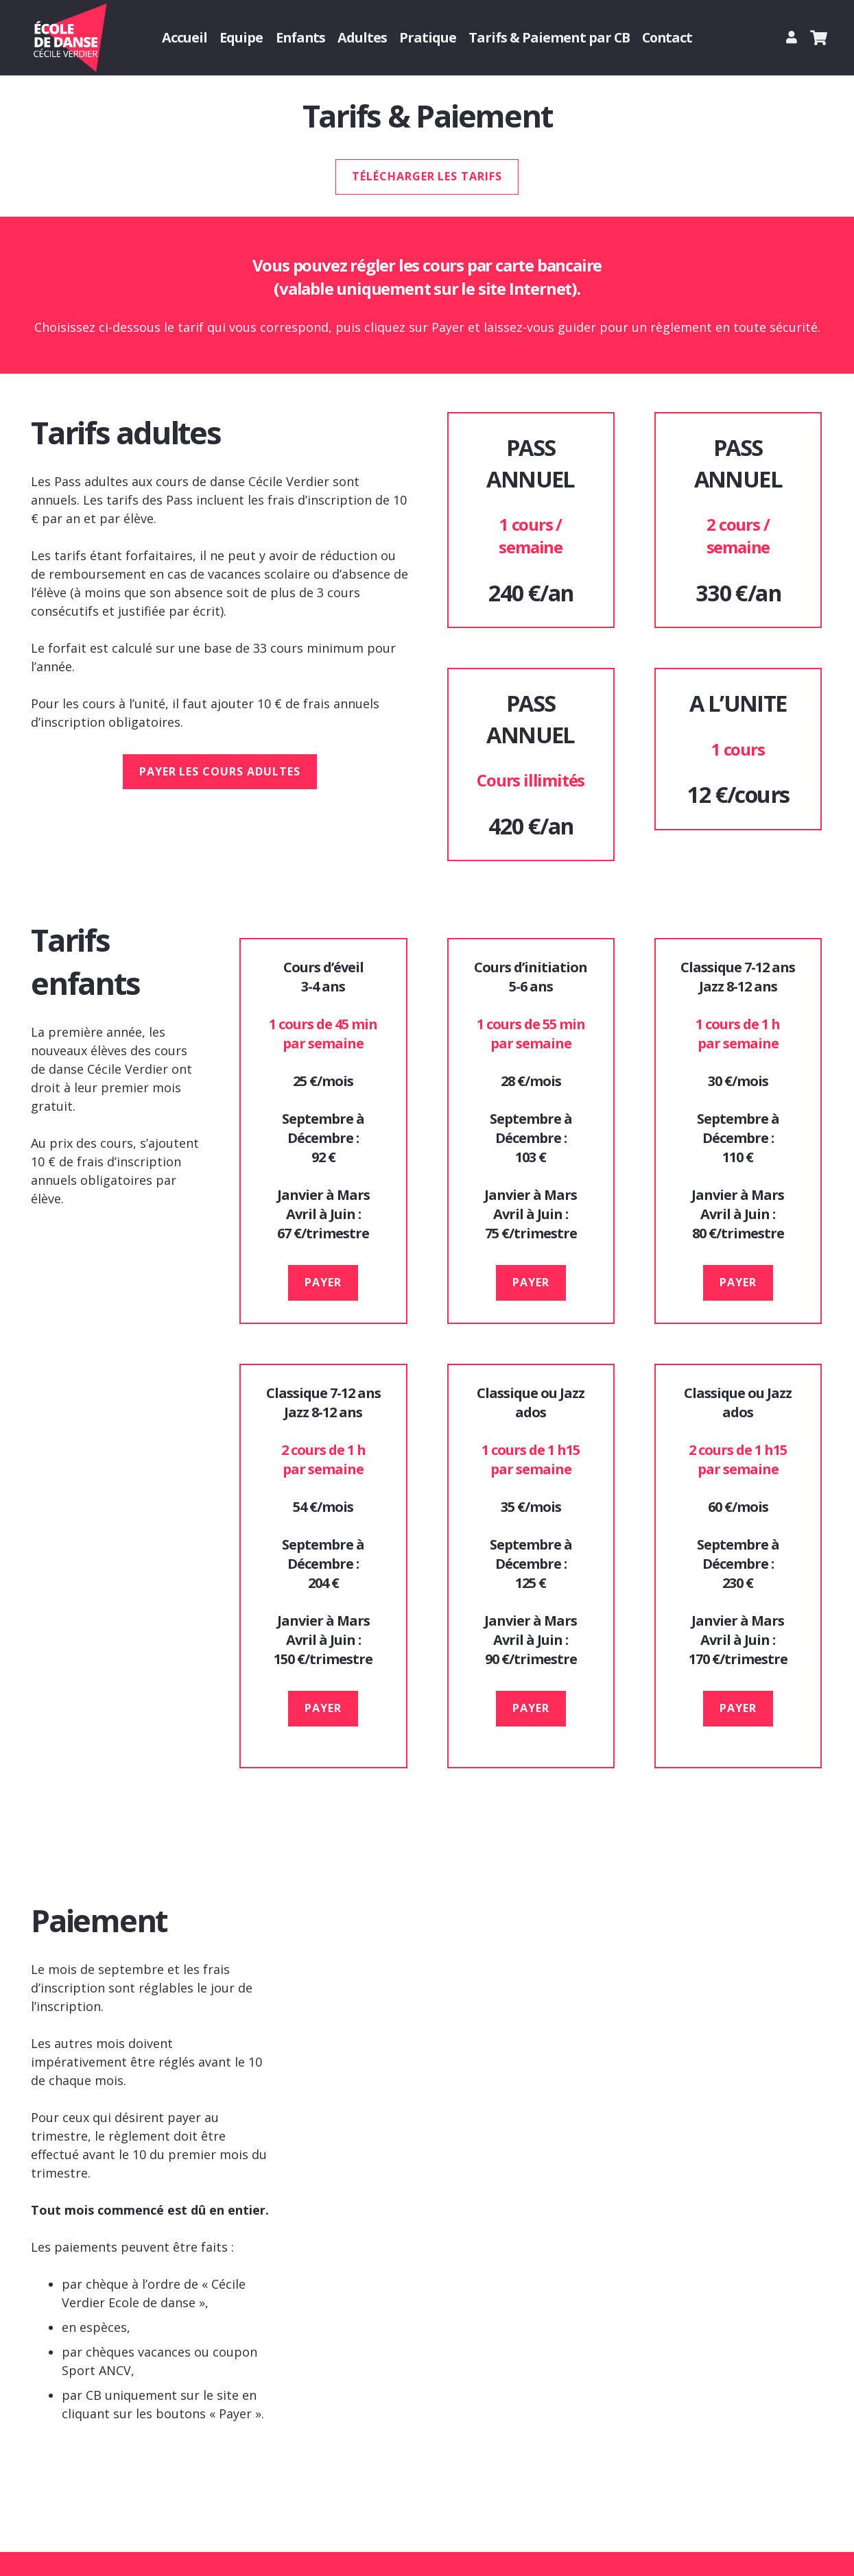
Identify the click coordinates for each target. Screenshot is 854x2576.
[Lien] (794, 37)
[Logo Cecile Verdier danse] (68, 37)
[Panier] (819, 38)
